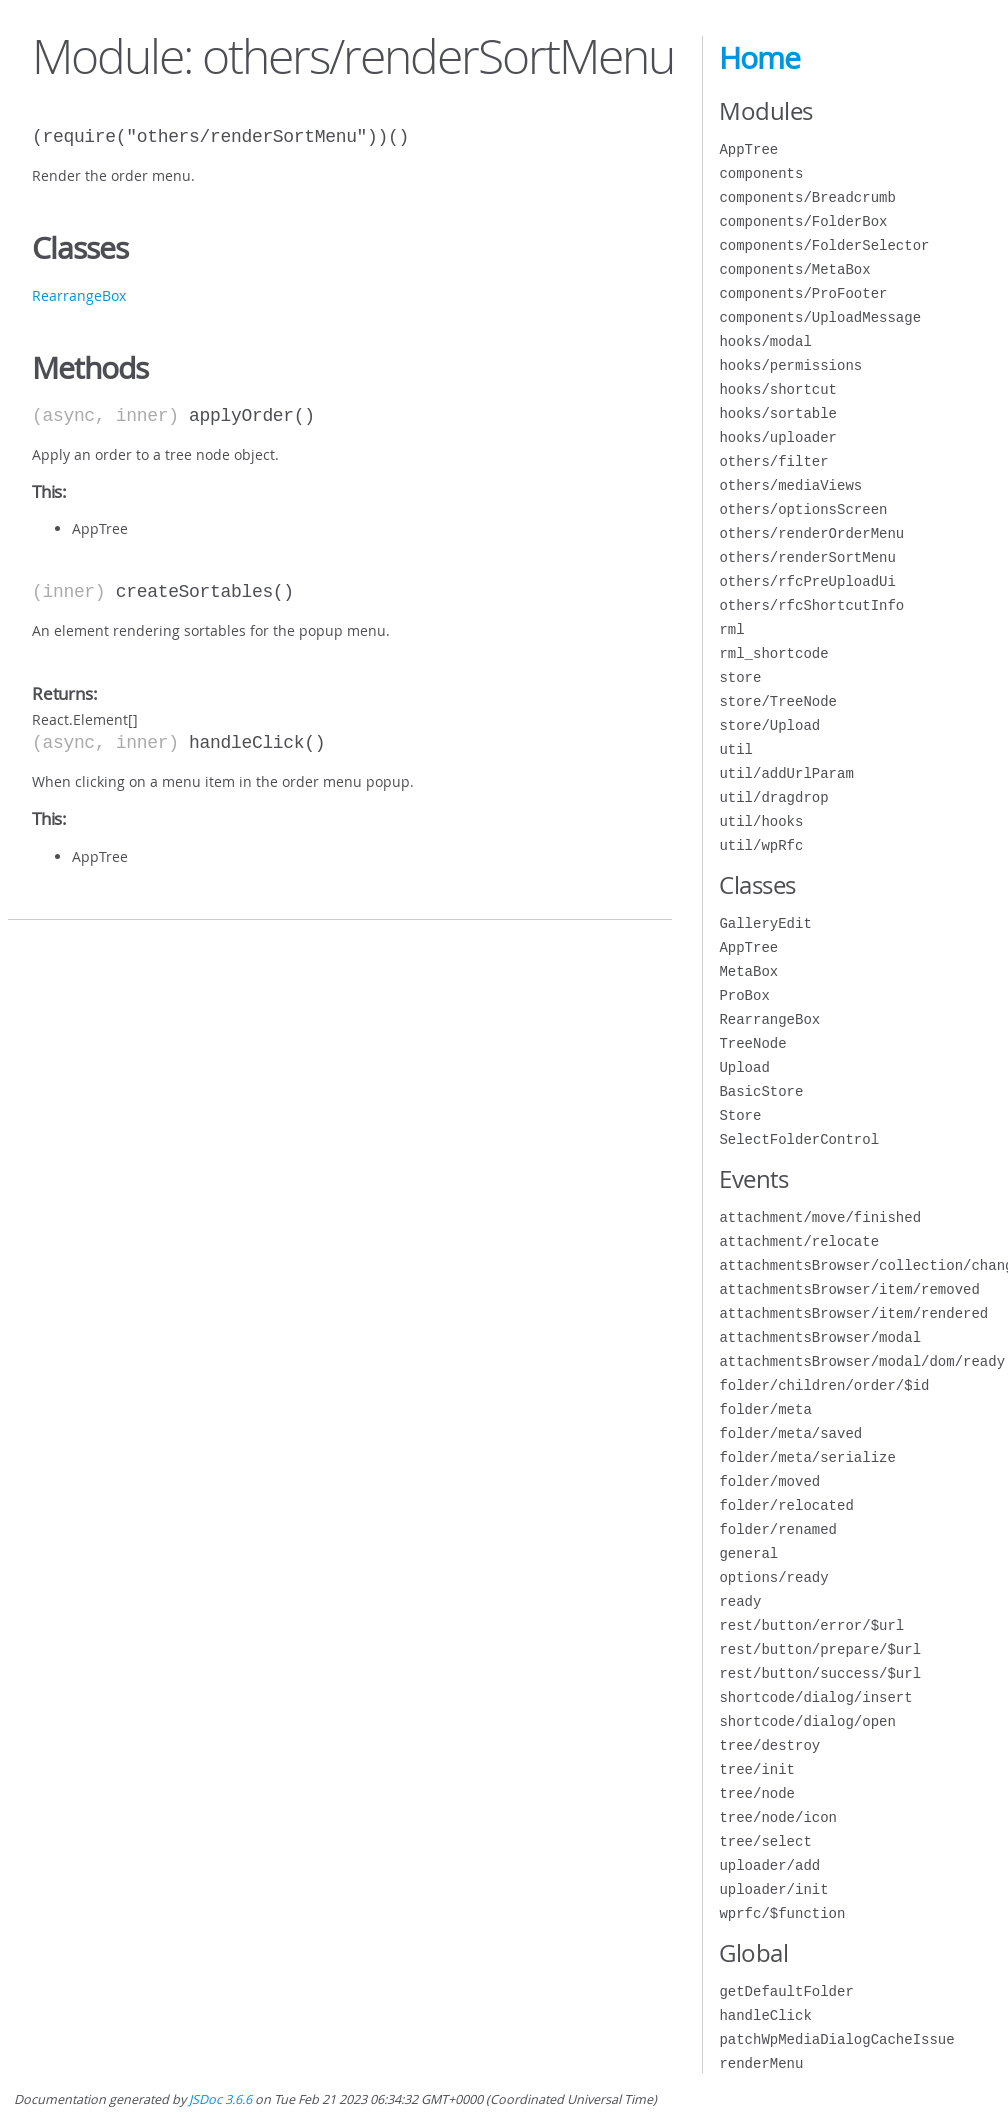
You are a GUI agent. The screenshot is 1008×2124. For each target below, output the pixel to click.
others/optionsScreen (803, 509)
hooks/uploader (778, 437)
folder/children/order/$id (824, 1385)
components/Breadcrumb (807, 197)
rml (731, 629)
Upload (744, 1067)
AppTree (748, 149)
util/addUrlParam (786, 773)
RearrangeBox (79, 295)
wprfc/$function (782, 1913)
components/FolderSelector (824, 245)
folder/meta (765, 1409)
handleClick (765, 2015)
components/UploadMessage (820, 317)
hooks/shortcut (778, 389)
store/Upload (769, 725)
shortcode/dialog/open (807, 1721)
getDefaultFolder (786, 1991)
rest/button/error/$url (811, 1625)
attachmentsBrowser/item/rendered (853, 1313)
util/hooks (761, 821)
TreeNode (752, 1043)
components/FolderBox (803, 221)
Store (740, 1115)
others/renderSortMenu (807, 557)
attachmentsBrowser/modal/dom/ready (862, 1361)
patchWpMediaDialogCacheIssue (836, 2039)
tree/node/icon (778, 1817)
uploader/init (773, 1889)
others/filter (773, 461)
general (748, 1553)
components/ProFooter (803, 293)
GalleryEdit (765, 923)
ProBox (744, 995)
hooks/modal (765, 341)
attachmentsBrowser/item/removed (849, 1289)
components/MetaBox (794, 269)
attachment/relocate (799, 1241)
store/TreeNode (778, 701)
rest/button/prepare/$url (820, 1649)
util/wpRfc (761, 845)
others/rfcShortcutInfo (811, 605)
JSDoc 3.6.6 (220, 2099)
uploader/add (769, 1865)
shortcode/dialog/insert (815, 1697)
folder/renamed (778, 1529)
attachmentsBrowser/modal (820, 1337)
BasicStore (761, 1091)
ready (740, 1601)
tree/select (765, 1841)
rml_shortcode (773, 653)
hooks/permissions (790, 365)
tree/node (757, 1793)
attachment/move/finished (820, 1217)
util (736, 749)
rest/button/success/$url (820, 1673)
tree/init (757, 1769)
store (740, 677)
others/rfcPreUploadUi (807, 581)
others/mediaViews (790, 485)
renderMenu (761, 2063)
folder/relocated (786, 1505)
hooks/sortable (778, 413)
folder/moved (769, 1481)
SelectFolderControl (799, 1139)
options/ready (773, 1577)
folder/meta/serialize (807, 1457)
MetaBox (748, 971)
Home (759, 58)
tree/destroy (769, 1745)
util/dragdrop (773, 797)
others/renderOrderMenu (811, 533)
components (761, 173)
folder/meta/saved (790, 1433)
